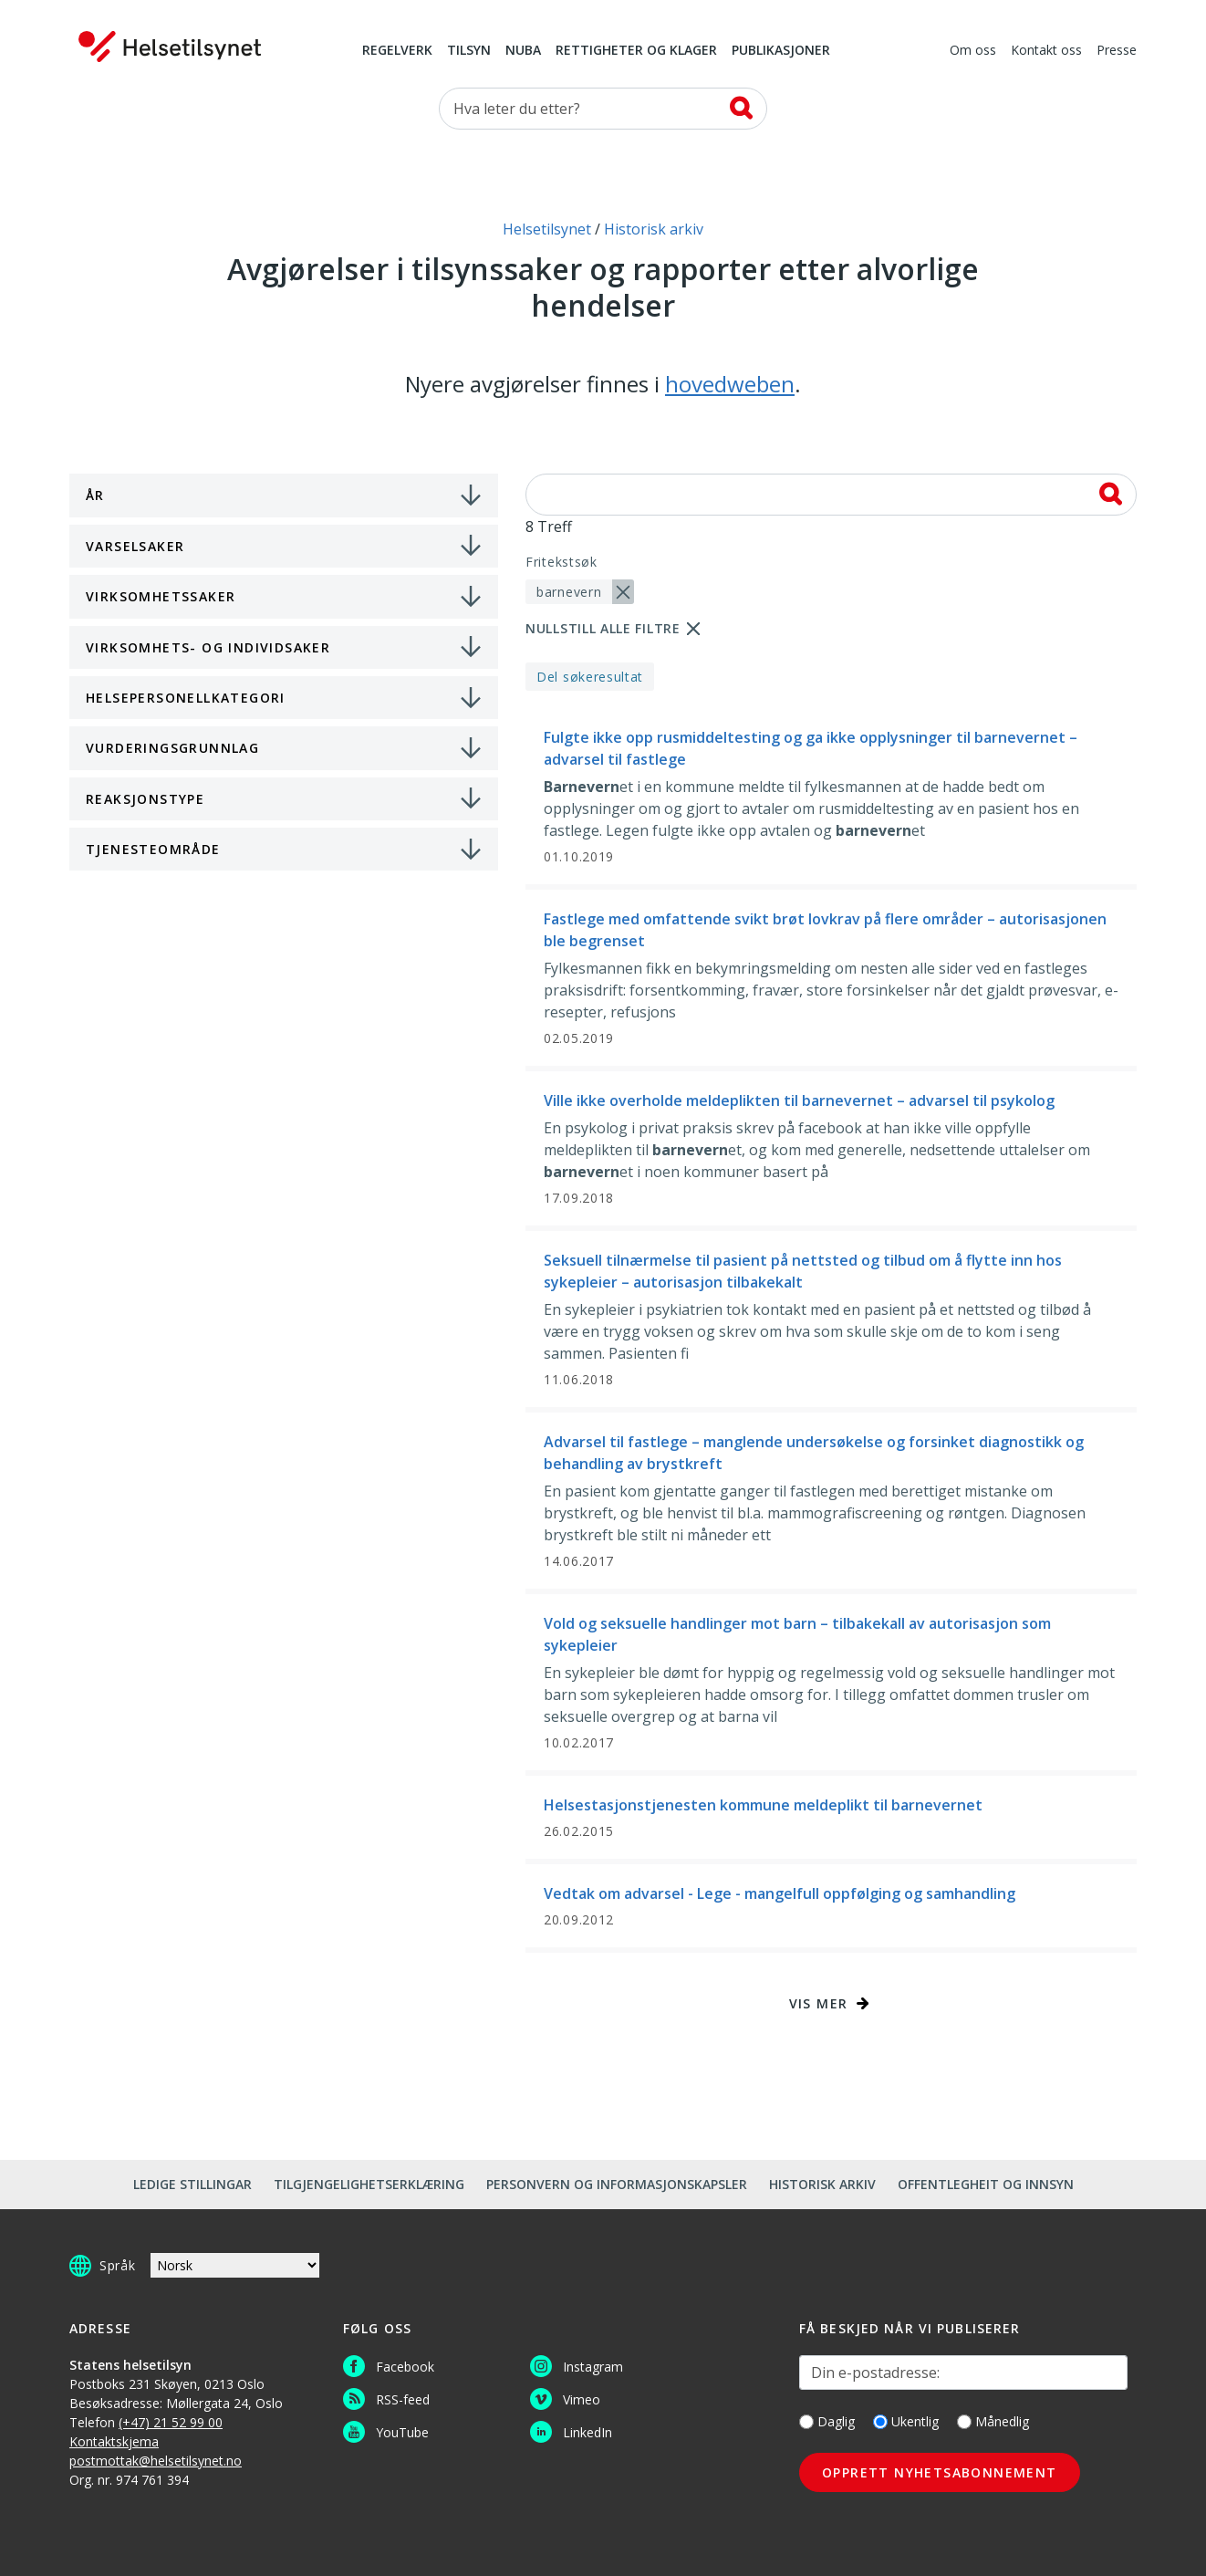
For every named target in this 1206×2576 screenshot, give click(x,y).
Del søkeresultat (589, 676)
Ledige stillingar (192, 2184)
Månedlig (993, 2421)
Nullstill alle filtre (603, 628)
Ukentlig (906, 2421)
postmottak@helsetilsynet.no (155, 2460)
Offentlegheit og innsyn (986, 2184)
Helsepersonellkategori (186, 697)
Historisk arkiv (822, 2184)
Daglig (827, 2421)
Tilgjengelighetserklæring (369, 2184)
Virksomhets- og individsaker (208, 647)
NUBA (523, 51)
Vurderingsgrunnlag (172, 747)
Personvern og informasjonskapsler (616, 2184)
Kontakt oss (1046, 51)
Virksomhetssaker (160, 596)
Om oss (973, 51)
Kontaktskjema (114, 2441)
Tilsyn (469, 51)
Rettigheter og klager (636, 51)
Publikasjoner (781, 51)
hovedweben (730, 384)
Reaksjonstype (145, 799)
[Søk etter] (603, 109)
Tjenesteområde (153, 849)
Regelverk (397, 51)
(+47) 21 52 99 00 (171, 2422)
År (95, 495)
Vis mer (818, 2003)
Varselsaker (135, 546)
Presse (1117, 51)
